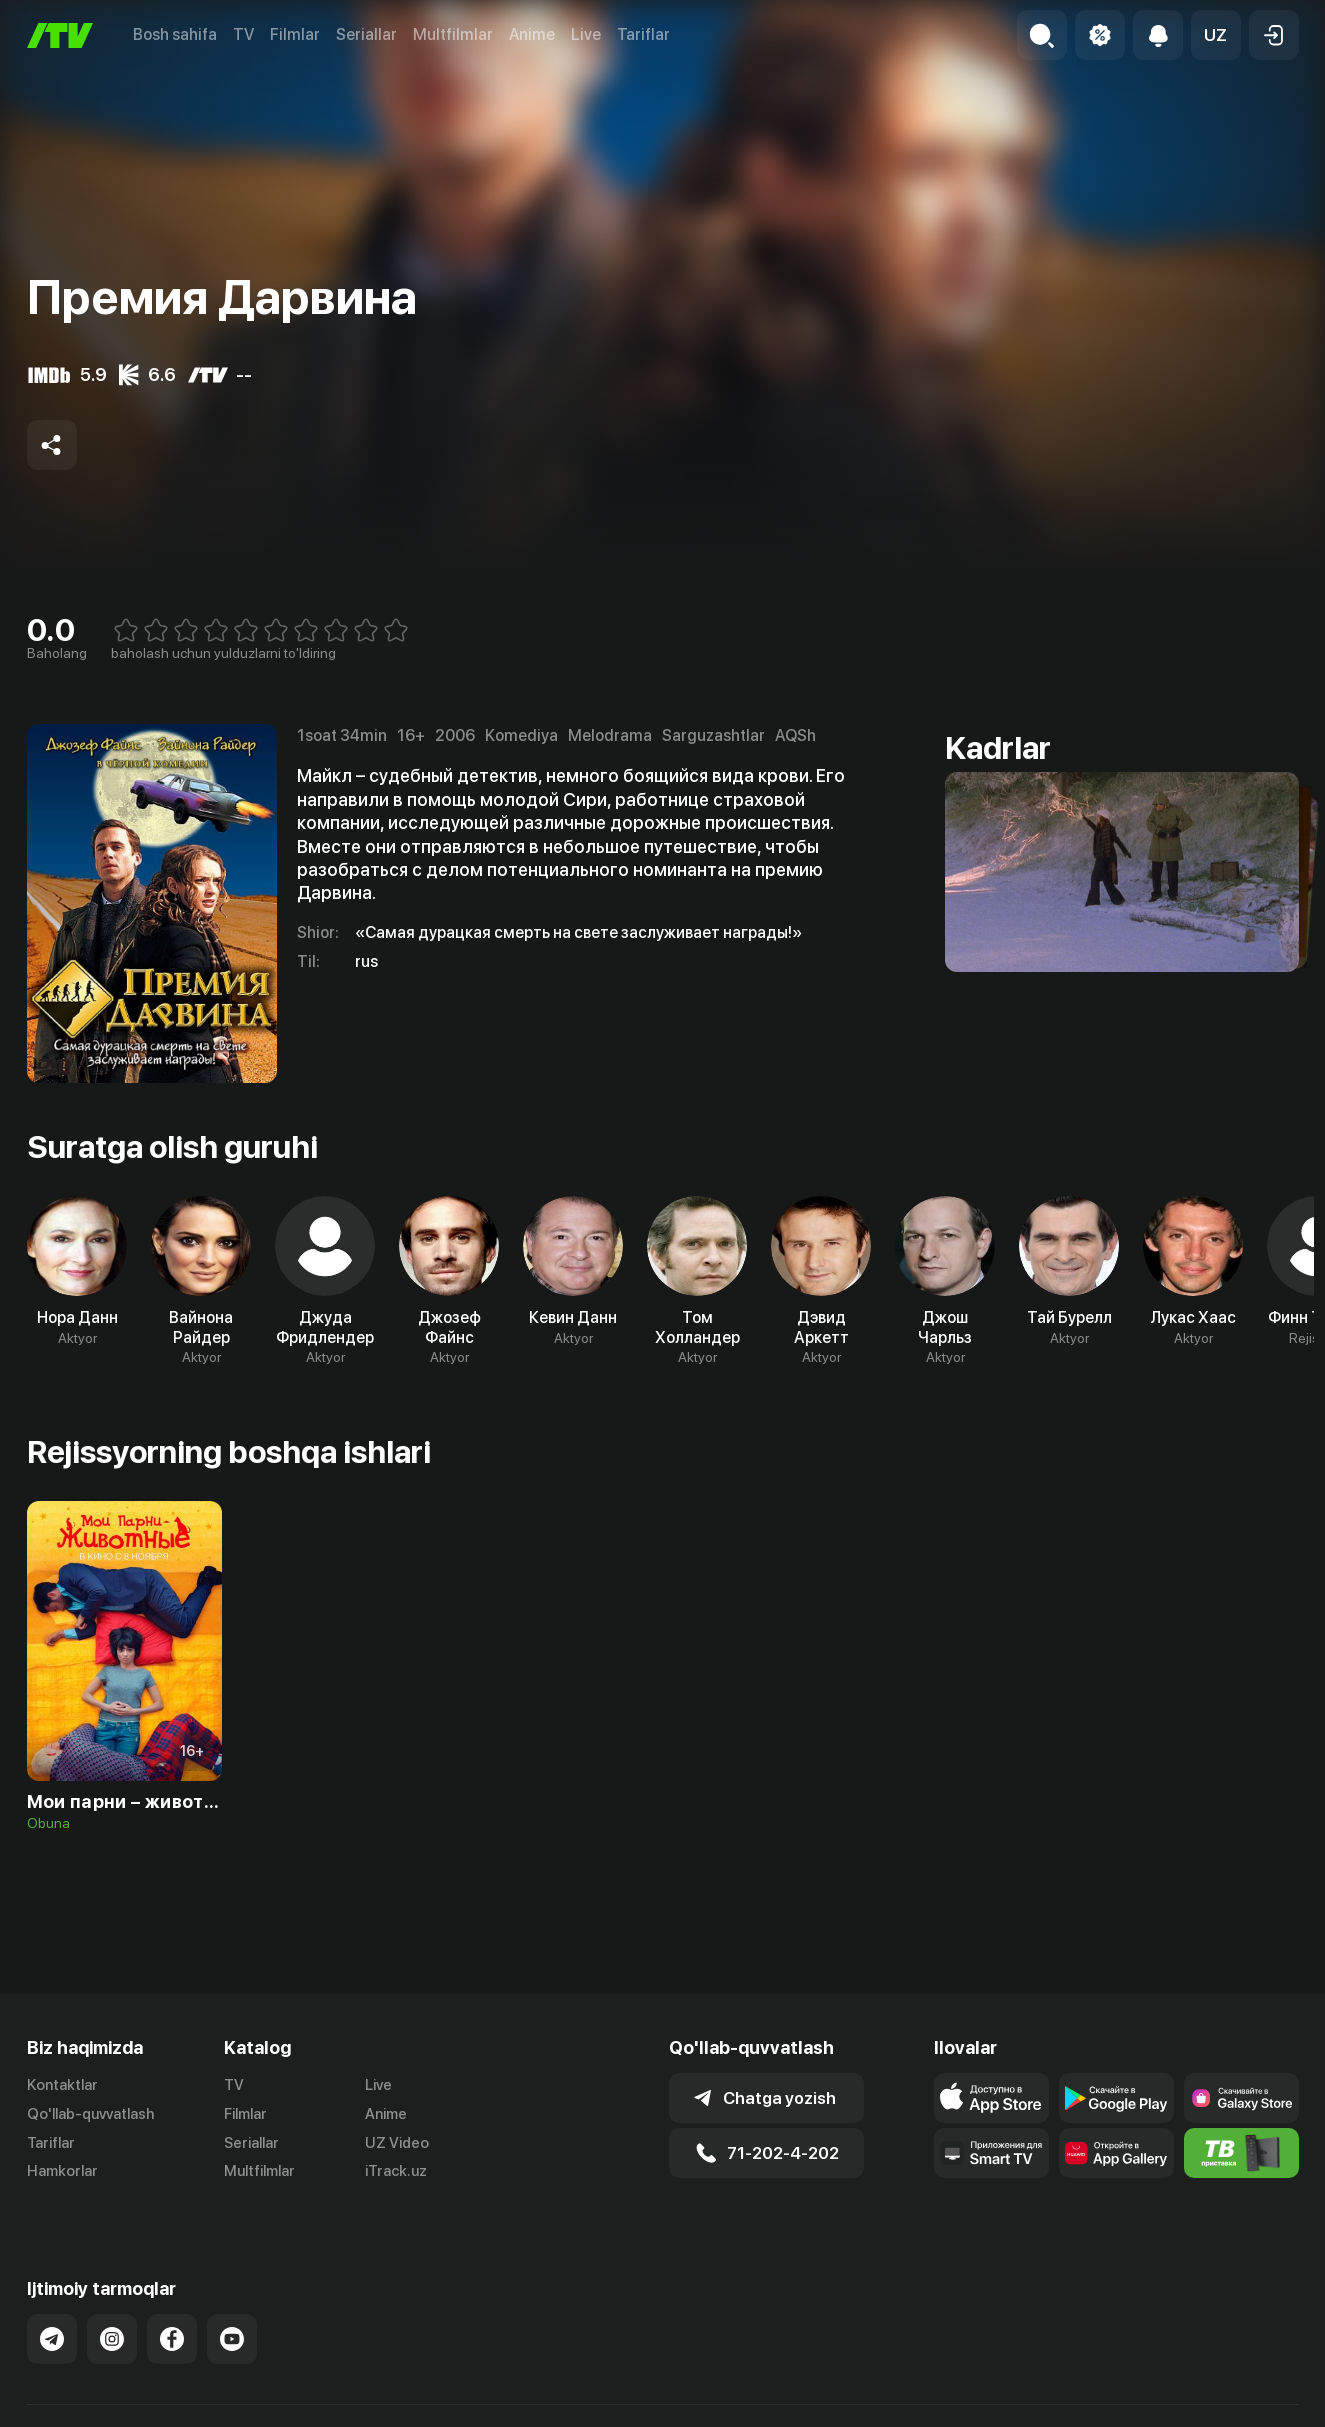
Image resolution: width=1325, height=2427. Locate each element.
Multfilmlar (453, 34)
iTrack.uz (396, 2171)
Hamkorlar (62, 2171)
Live (586, 34)
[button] (1216, 35)
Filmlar (295, 34)
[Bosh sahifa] (60, 35)
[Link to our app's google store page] (1116, 2098)
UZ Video (397, 2143)
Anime (532, 34)
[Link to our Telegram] (52, 2317)
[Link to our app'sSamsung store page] (1241, 2098)
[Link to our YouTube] (232, 2317)
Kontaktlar (62, 2085)
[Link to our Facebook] (172, 2317)
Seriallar (366, 34)
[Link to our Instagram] (112, 2317)
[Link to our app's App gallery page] (1116, 2153)
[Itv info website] (1241, 2153)
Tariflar (643, 34)
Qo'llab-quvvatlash (90, 2114)
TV (243, 34)
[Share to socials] (52, 445)
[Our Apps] (991, 2153)
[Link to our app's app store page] (991, 2098)
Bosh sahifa (175, 34)
